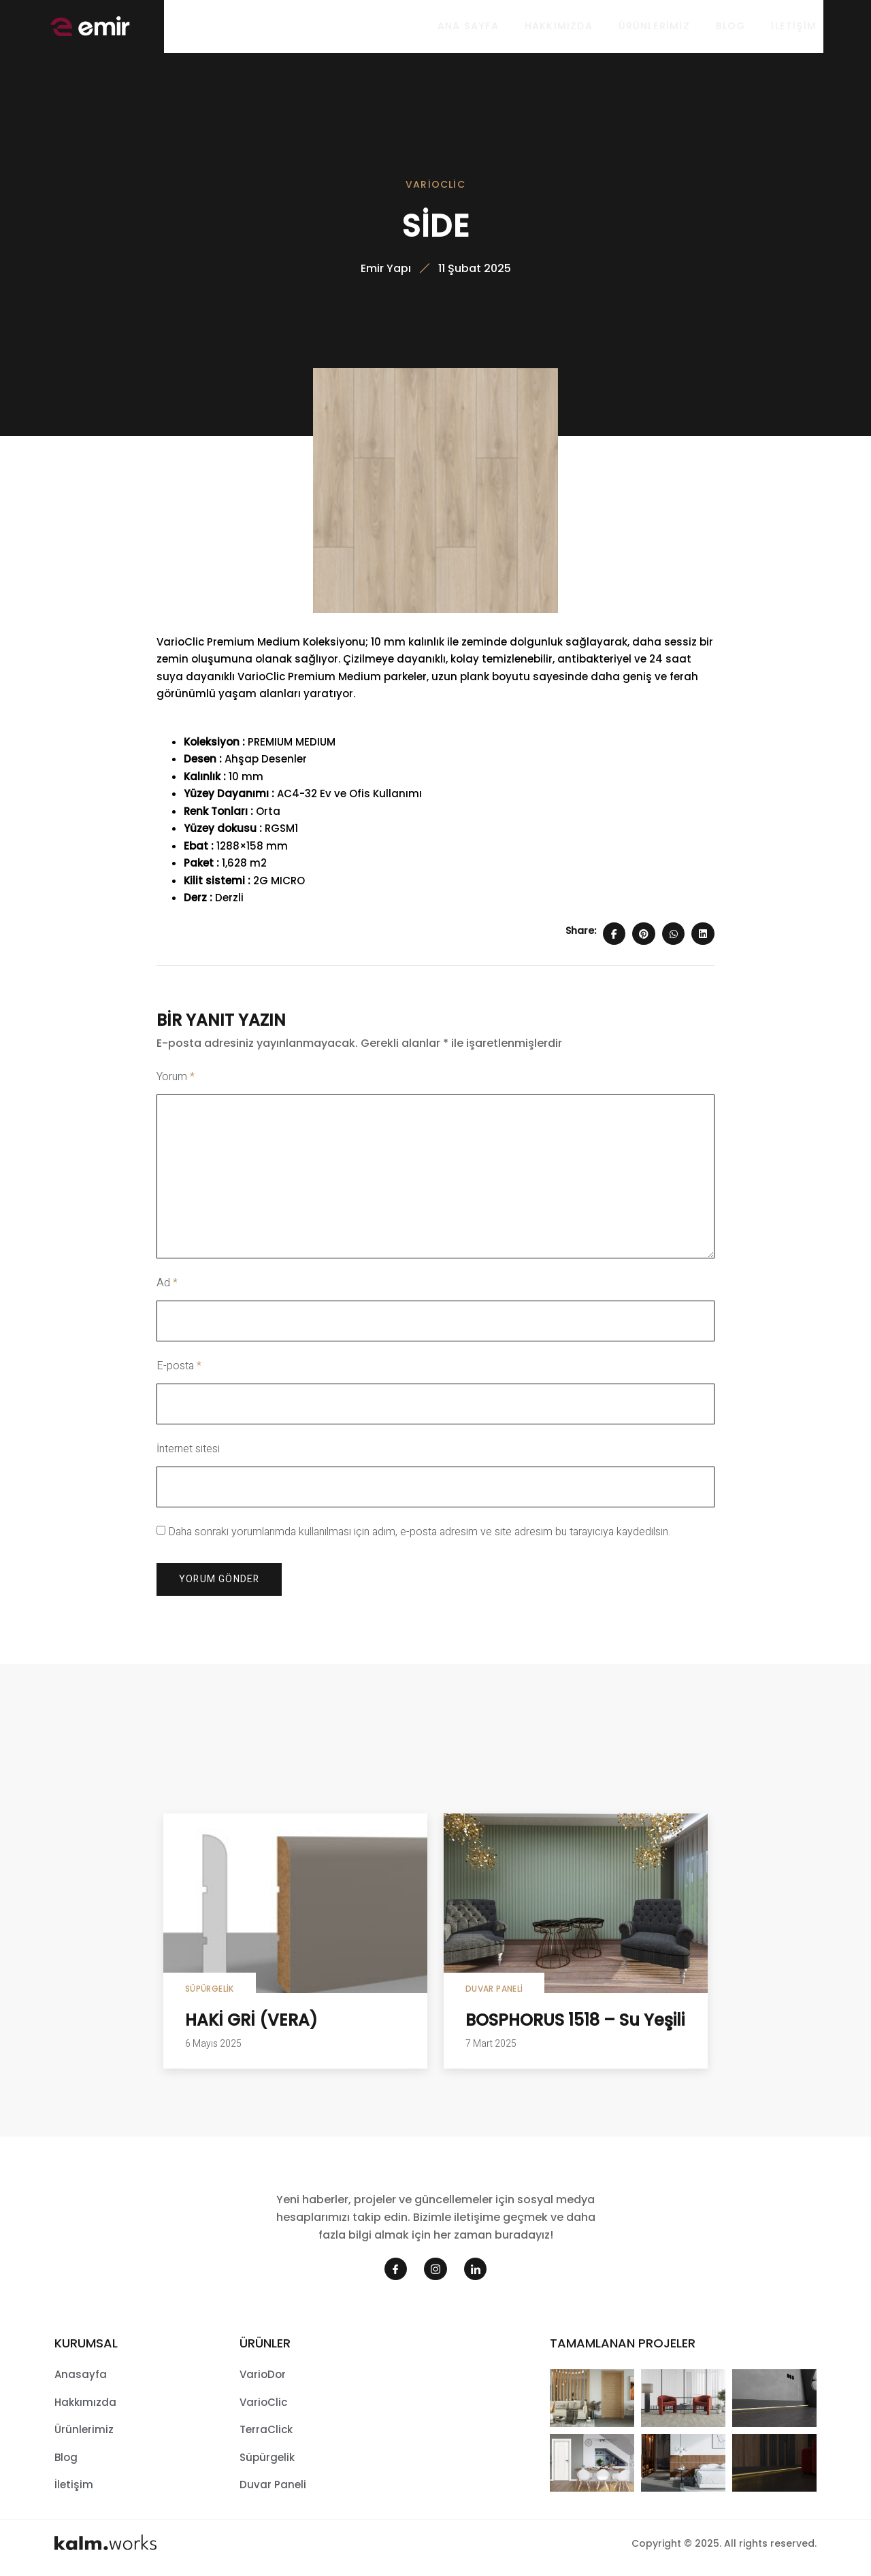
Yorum (176, 1081)
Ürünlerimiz (651, 26)
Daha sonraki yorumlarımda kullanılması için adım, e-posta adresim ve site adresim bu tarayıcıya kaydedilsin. (419, 1535)
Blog (729, 26)
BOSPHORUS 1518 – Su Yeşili (575, 2024)
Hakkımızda (554, 26)
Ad (167, 1287)
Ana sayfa (462, 26)
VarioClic (435, 185)
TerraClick (266, 2433)
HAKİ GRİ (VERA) (251, 2024)
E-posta (179, 1370)
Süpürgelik (209, 1992)
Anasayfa (80, 2378)
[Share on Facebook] (614, 937)
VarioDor (263, 2378)
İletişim (794, 26)
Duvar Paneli (494, 1992)
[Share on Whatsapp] (673, 937)
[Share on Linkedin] (702, 937)
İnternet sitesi (188, 1452)
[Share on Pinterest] (643, 937)
